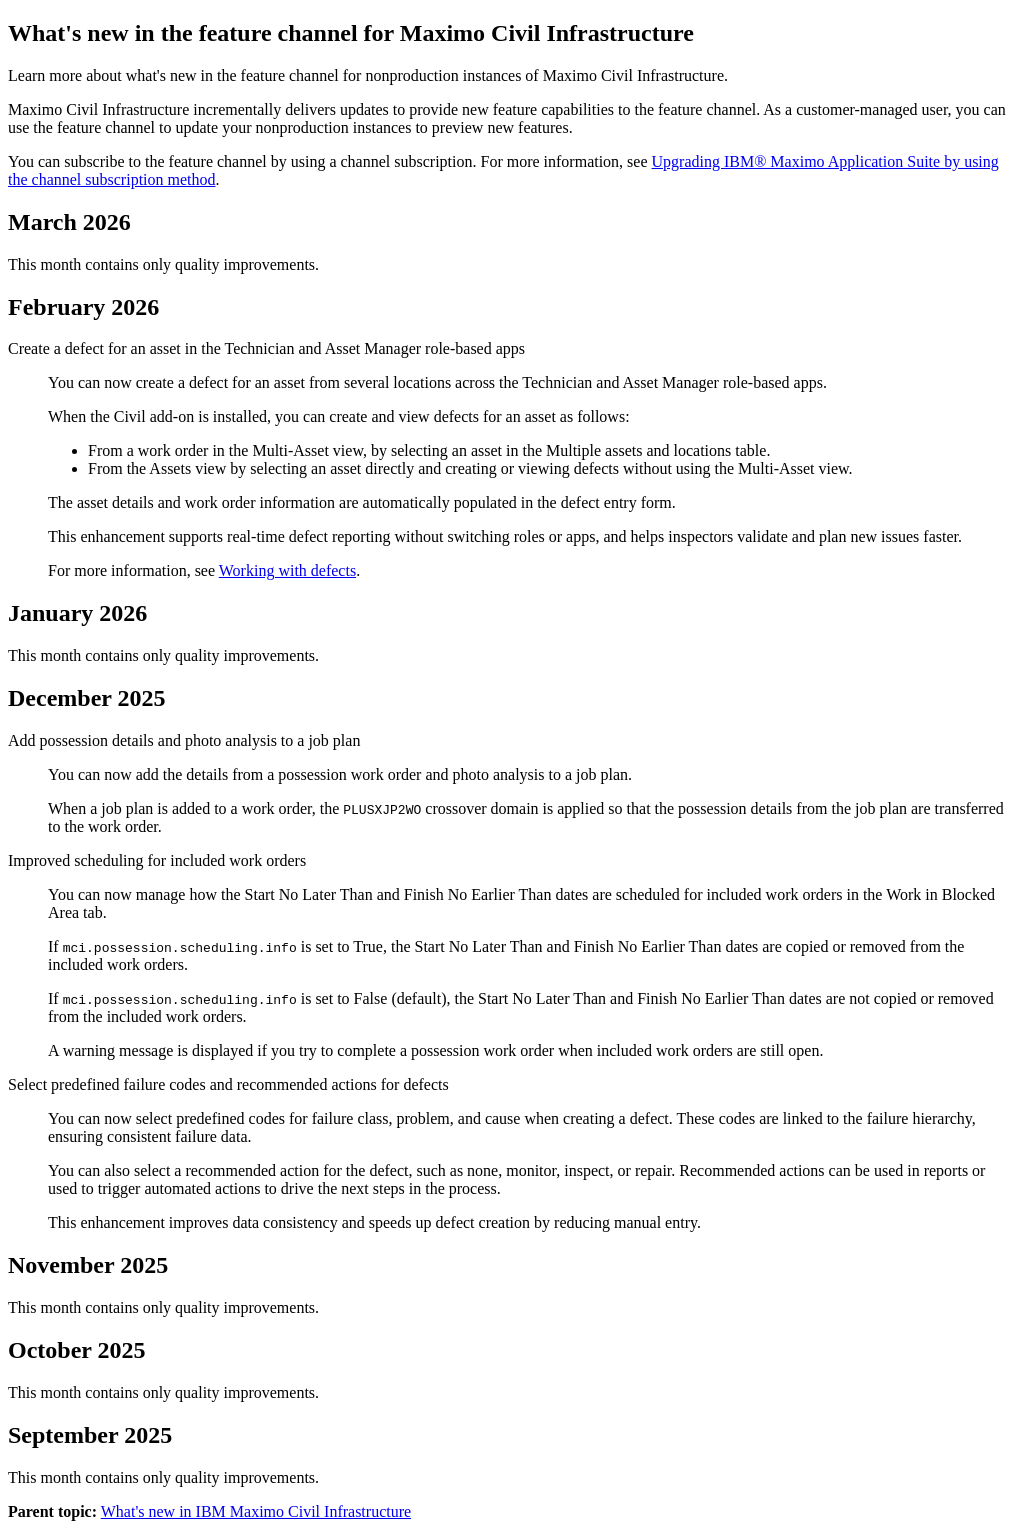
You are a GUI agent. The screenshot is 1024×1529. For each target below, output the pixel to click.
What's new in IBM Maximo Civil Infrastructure (256, 1511)
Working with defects (287, 570)
